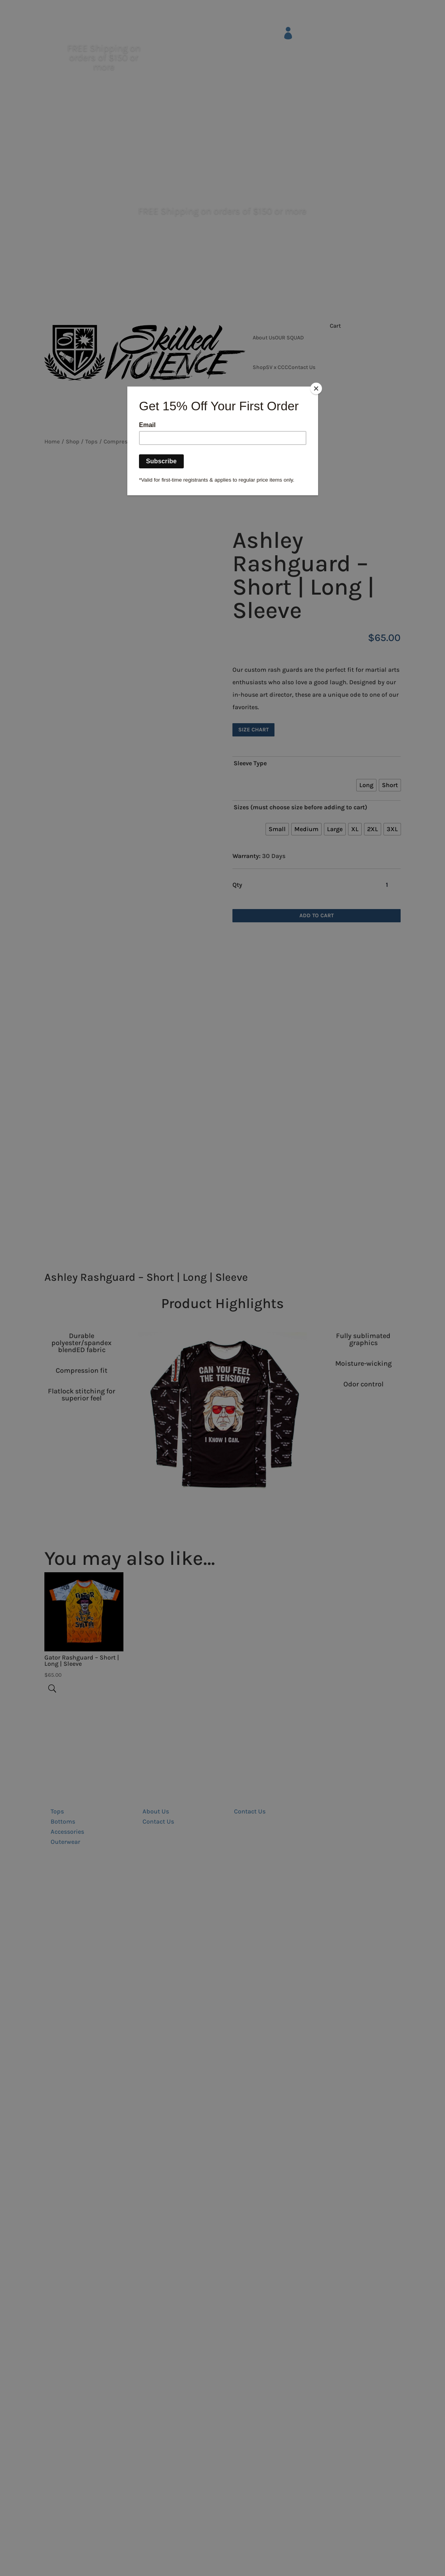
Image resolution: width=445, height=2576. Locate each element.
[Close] (316, 388)
